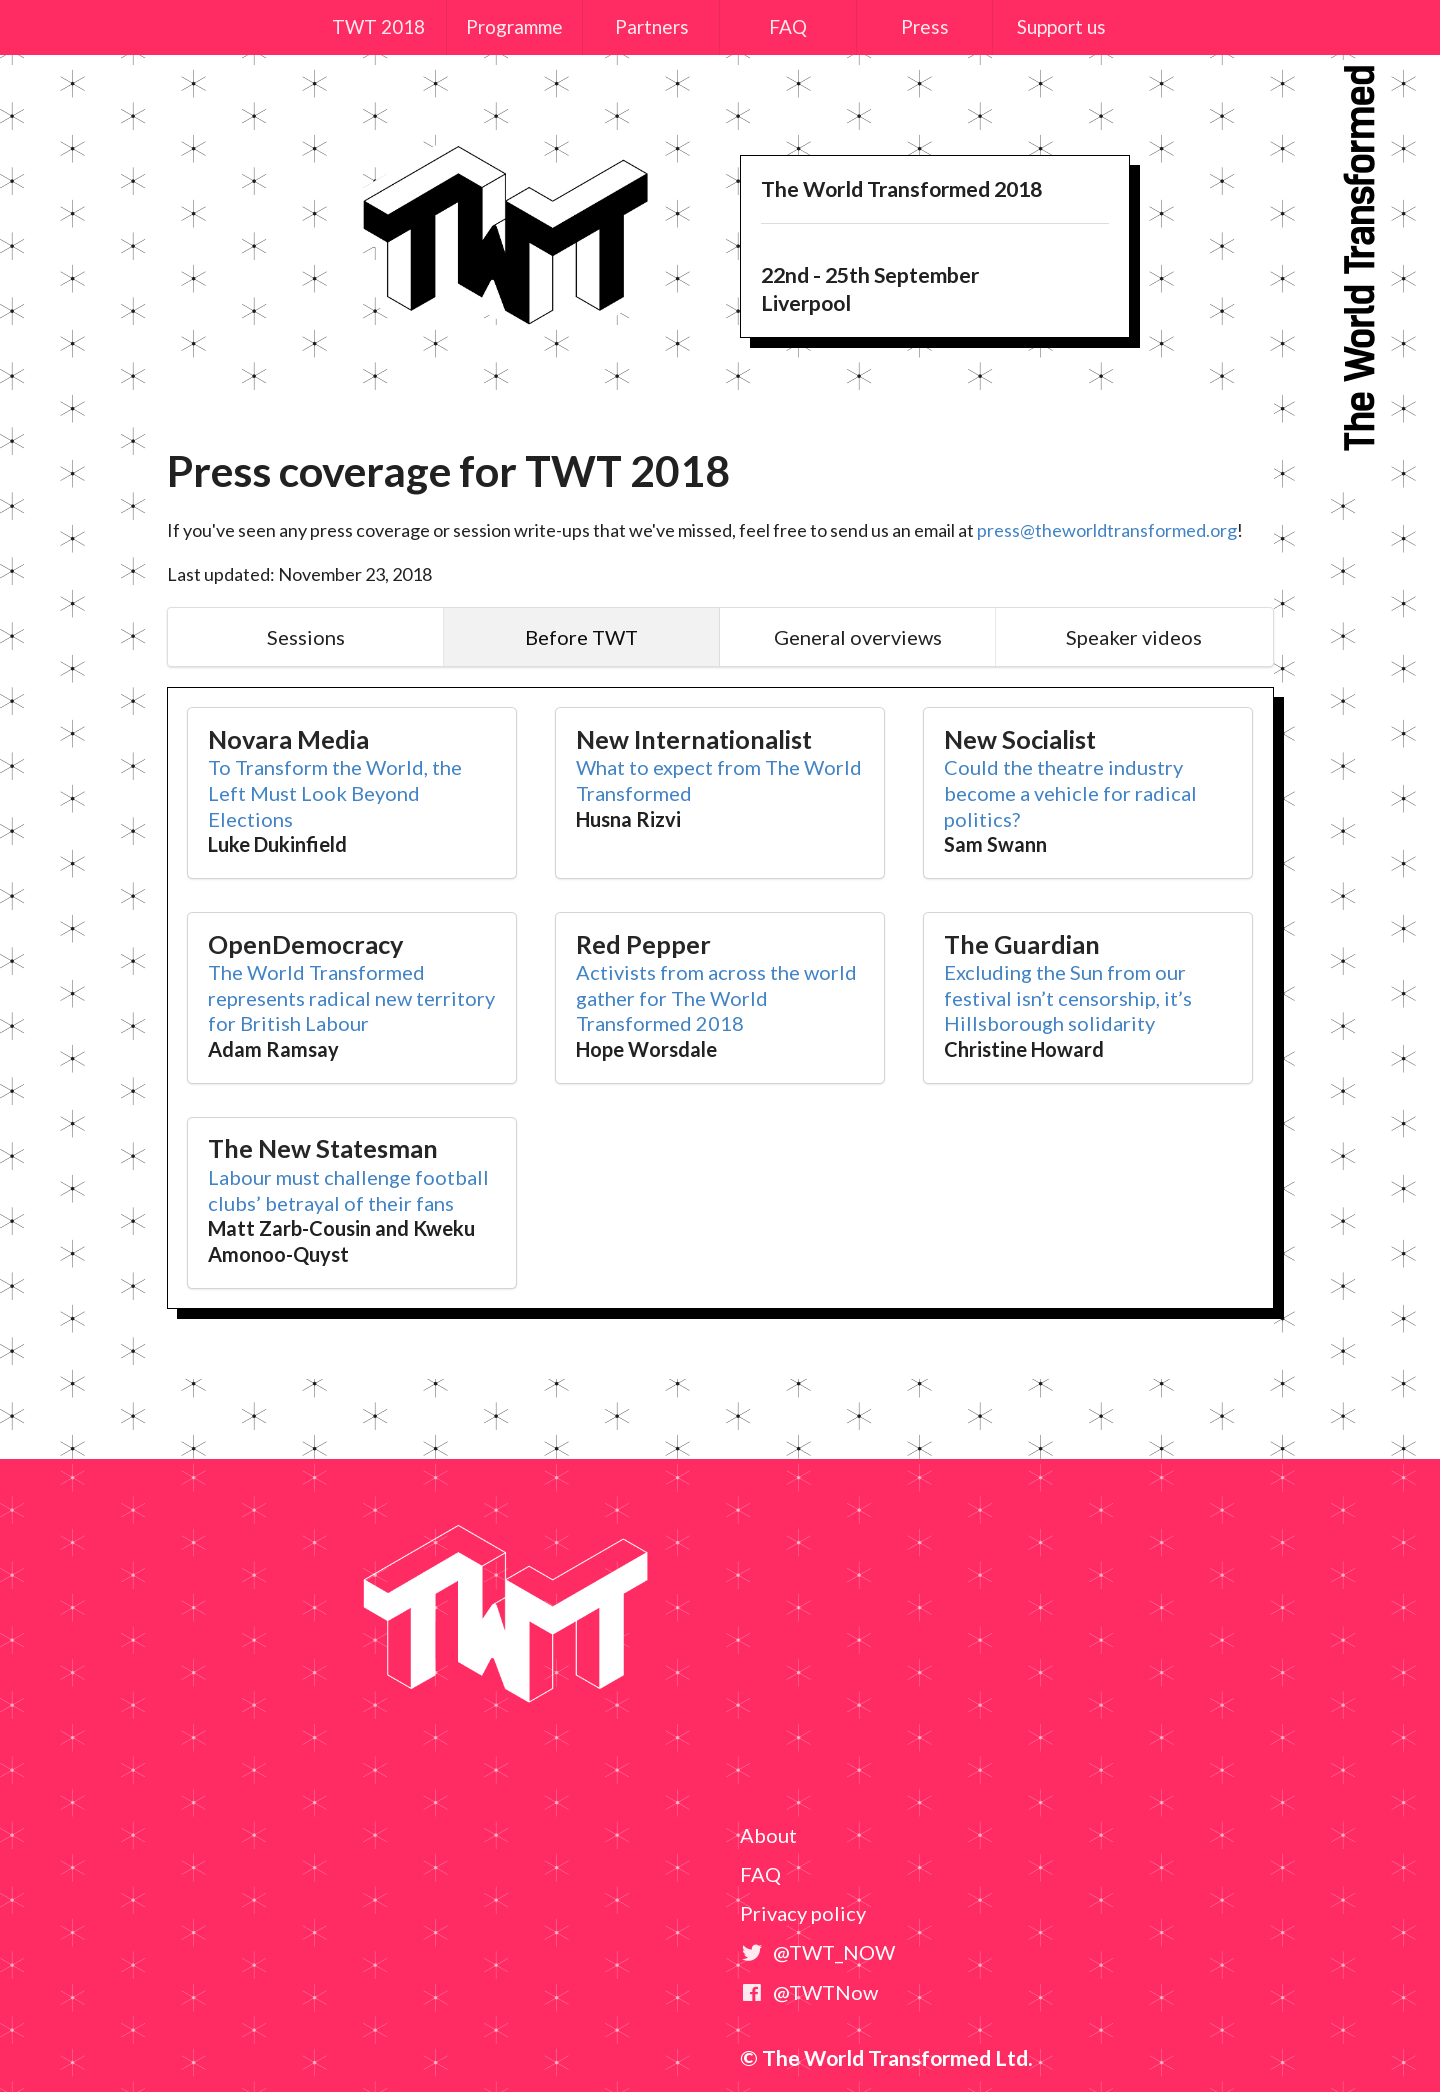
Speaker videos (1134, 637)
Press (925, 26)
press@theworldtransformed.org (1107, 530)
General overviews (858, 637)
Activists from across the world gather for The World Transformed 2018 (716, 997)
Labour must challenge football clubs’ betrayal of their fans (348, 1190)
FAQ (788, 26)
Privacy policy (803, 1913)
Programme (514, 26)
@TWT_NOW (817, 1952)
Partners (652, 26)
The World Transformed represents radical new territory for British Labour (351, 997)
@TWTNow (809, 1992)
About (768, 1835)
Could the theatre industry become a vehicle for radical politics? (1070, 792)
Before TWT (581, 637)
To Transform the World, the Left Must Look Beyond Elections (335, 792)
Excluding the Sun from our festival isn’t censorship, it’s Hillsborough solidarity (1068, 997)
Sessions (306, 637)
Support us (1061, 26)
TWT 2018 (378, 26)
